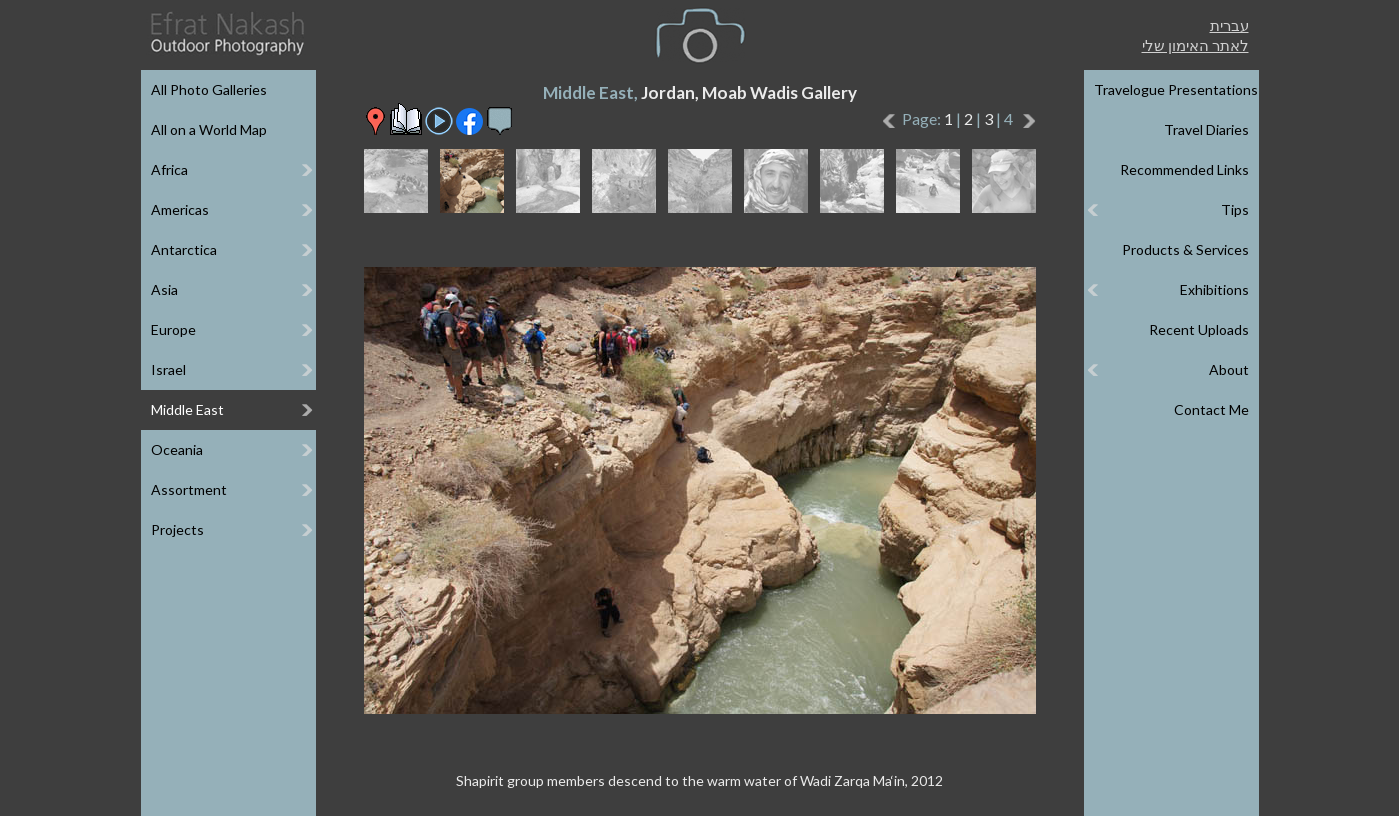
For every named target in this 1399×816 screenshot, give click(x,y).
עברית (1229, 25)
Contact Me (1211, 409)
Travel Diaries (1206, 129)
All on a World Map (209, 129)
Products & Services (1185, 249)
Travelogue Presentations (1176, 89)
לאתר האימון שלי (1195, 45)
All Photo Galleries (209, 89)
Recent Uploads (1199, 329)
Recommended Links (1184, 169)
